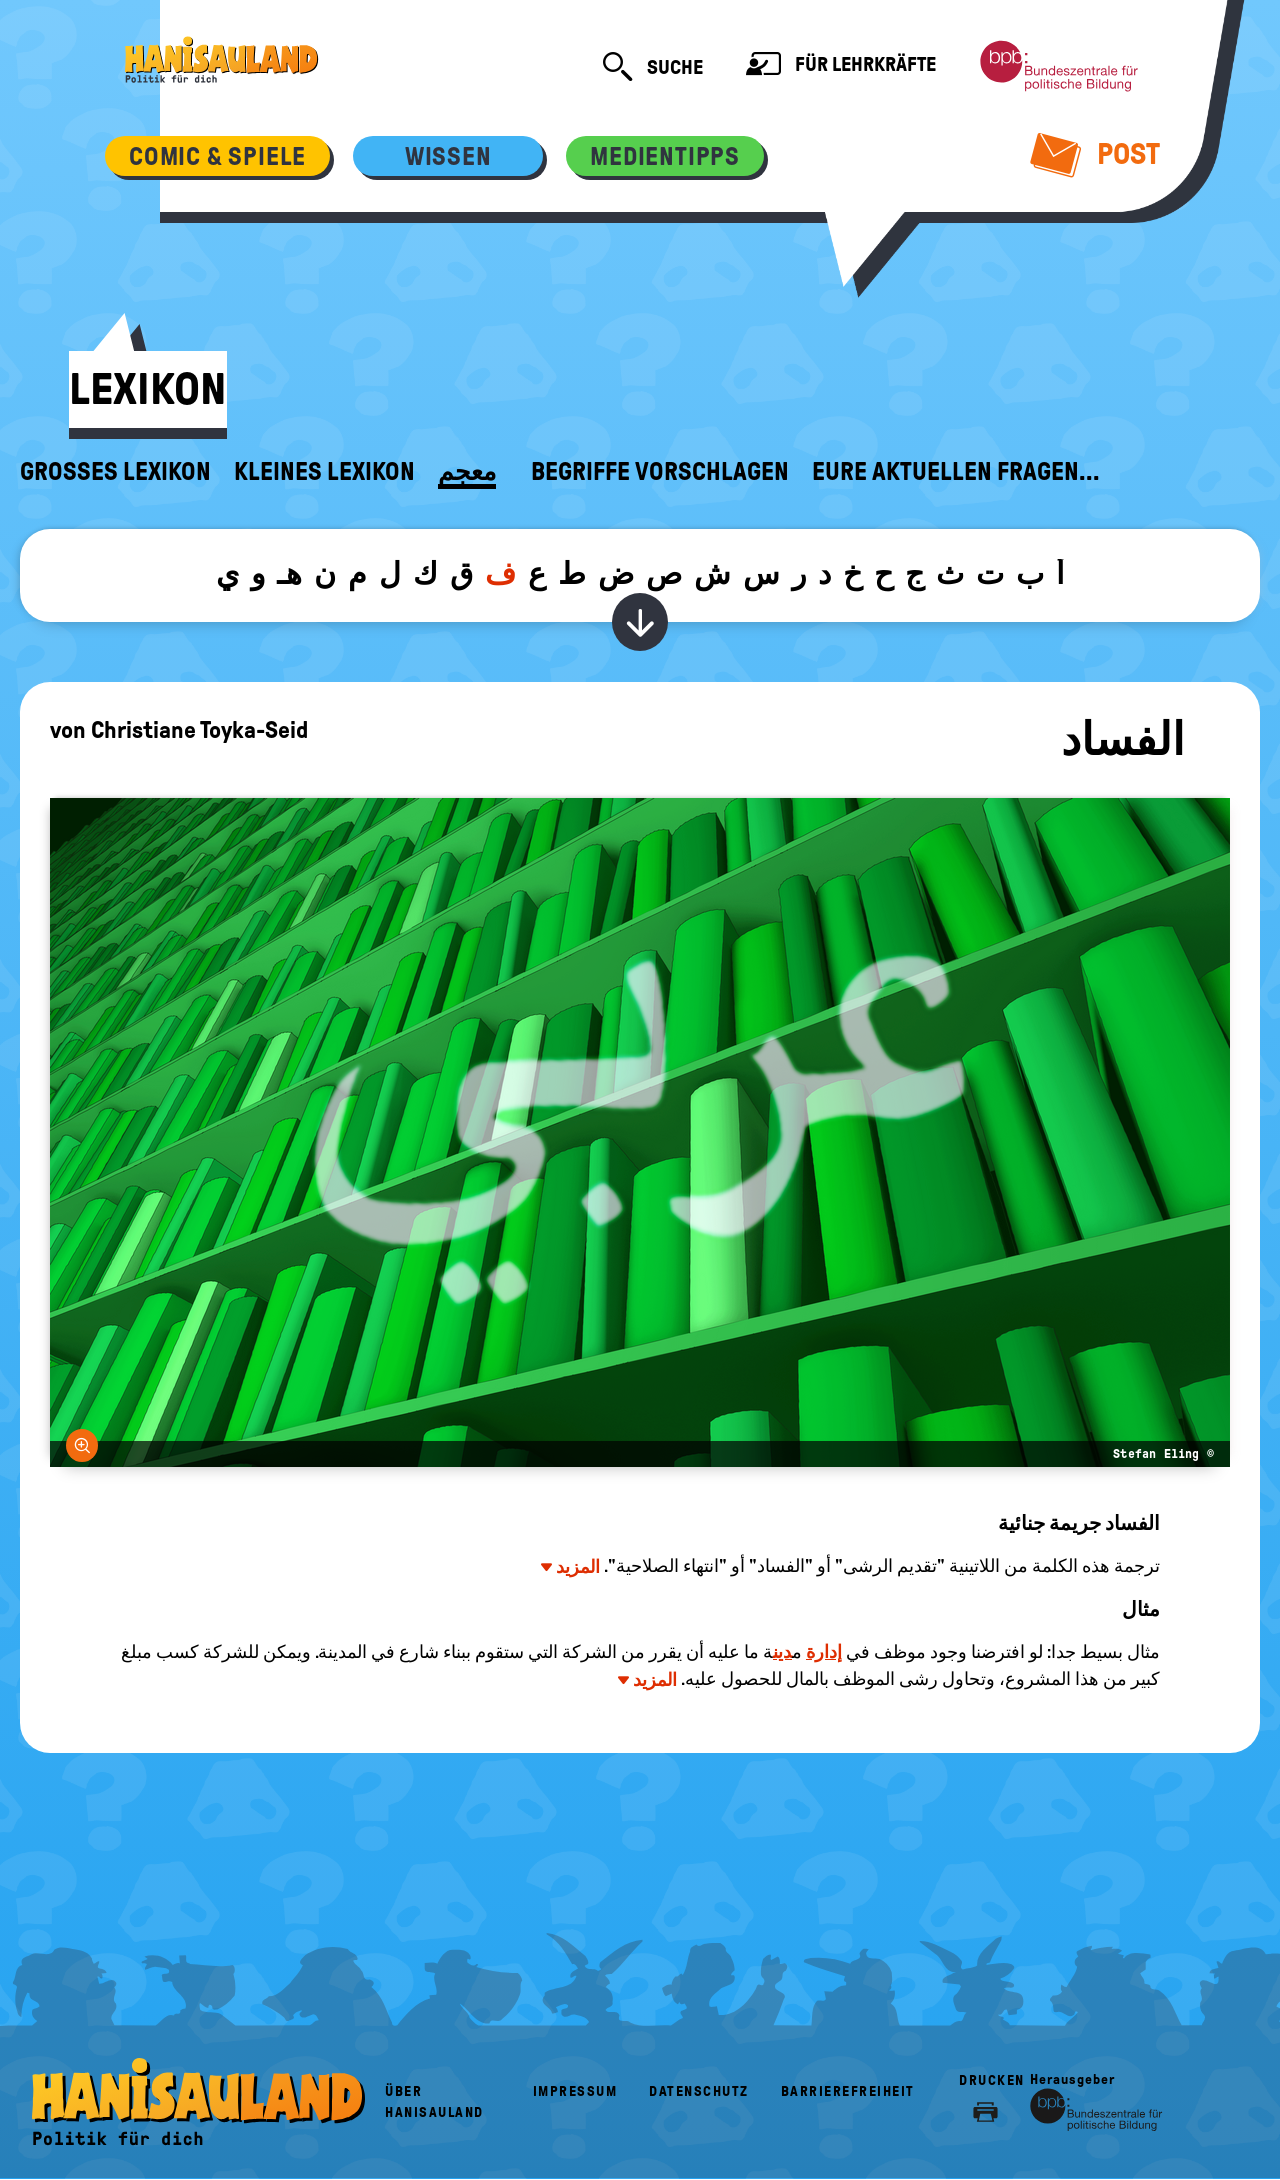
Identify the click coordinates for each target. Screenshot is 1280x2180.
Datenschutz (699, 2091)
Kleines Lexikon (324, 472)
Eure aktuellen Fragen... (956, 472)
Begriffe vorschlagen (660, 472)
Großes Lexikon (115, 472)
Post (1095, 154)
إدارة (824, 1652)
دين (782, 1652)
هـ (289, 573)
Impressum (575, 2091)
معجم (467, 472)
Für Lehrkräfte (841, 66)
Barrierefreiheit (848, 2091)
